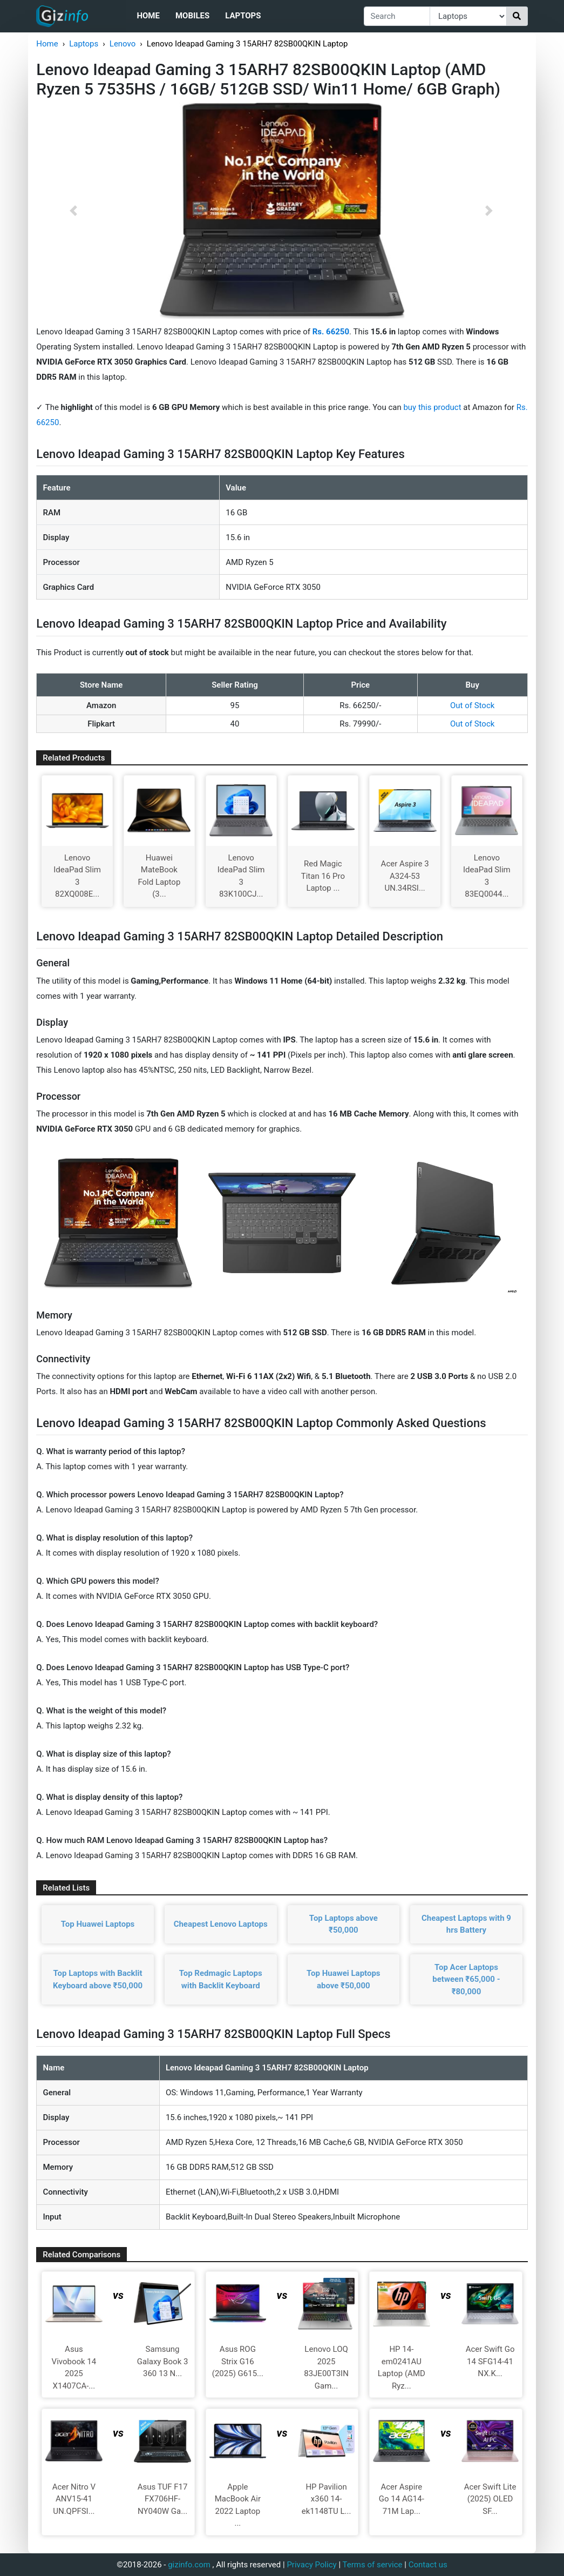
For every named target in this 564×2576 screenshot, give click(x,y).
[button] (73, 211)
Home (148, 16)
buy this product (432, 407)
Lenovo (122, 44)
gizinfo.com (189, 2565)
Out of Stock (472, 705)
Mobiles (192, 16)
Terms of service (373, 2565)
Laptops (243, 16)
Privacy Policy (311, 2565)
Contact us (428, 2565)
